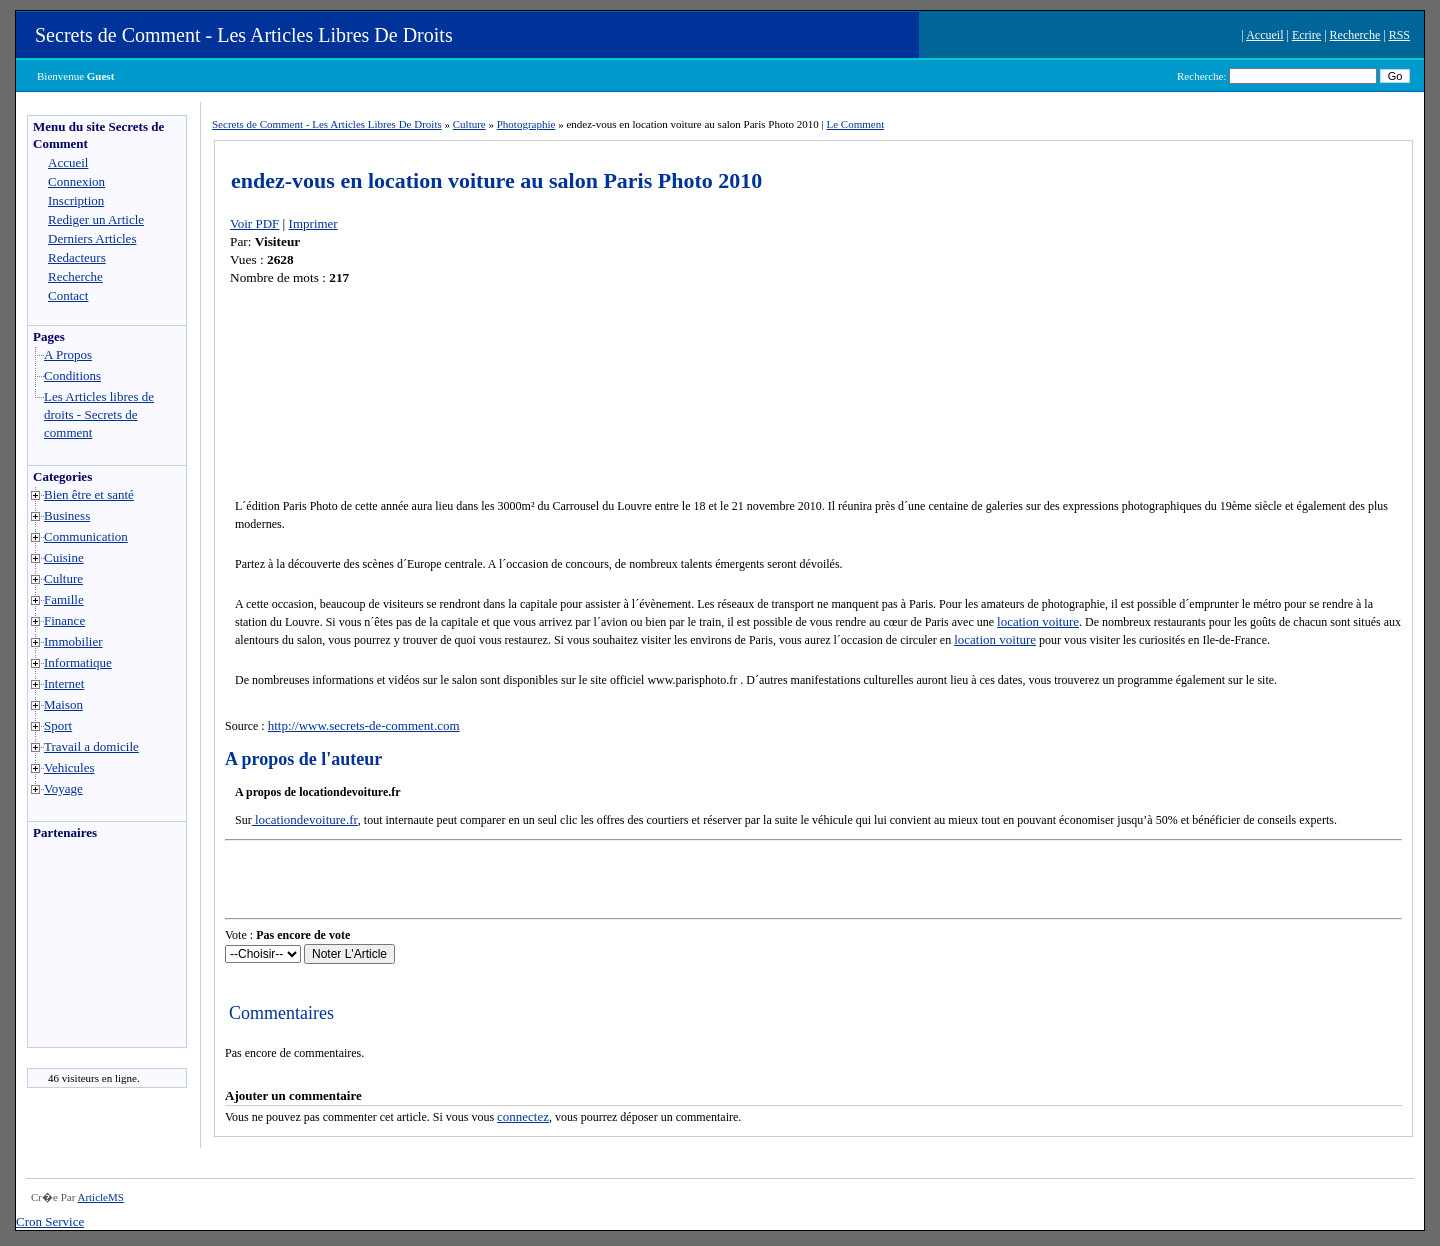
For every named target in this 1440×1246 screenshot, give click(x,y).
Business (67, 515)
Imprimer (313, 223)
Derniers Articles (92, 238)
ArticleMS (100, 1197)
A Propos (68, 354)
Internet (64, 683)
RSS (1399, 35)
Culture (63, 578)
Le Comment (855, 124)
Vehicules (69, 767)
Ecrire (1306, 35)
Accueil (1264, 35)
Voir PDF (254, 223)
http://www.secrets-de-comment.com (364, 725)
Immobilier (73, 641)
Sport (58, 725)
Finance (64, 620)
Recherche (1355, 35)
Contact (68, 295)
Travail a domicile (91, 746)
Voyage (63, 788)
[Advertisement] (88, 949)
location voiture (1038, 621)
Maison (63, 704)
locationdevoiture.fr (305, 819)
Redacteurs (77, 257)
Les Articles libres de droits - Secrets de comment (99, 414)
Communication (86, 536)
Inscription (76, 200)
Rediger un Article (96, 219)
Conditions (72, 375)
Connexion (76, 181)
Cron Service (50, 1221)
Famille (64, 599)
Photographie (526, 124)
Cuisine (64, 557)
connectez (523, 1116)
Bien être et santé (89, 494)
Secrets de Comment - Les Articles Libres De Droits (244, 35)
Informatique (78, 662)
